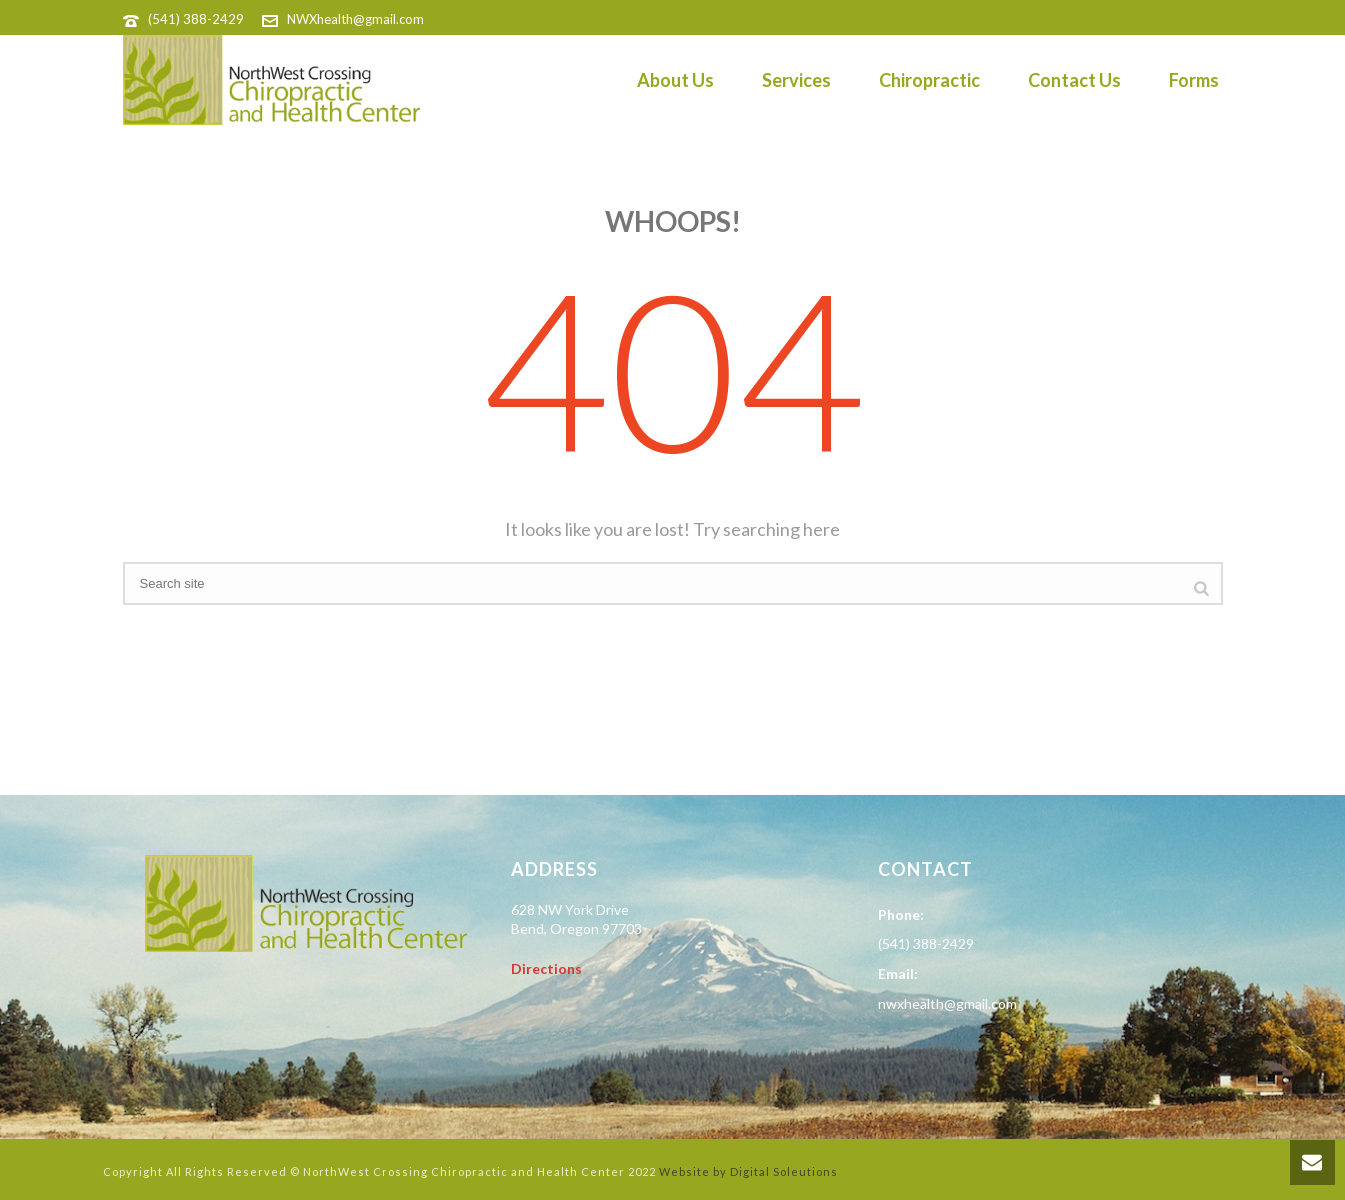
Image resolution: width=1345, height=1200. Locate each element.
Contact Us (1074, 80)
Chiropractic (929, 80)
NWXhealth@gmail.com (355, 19)
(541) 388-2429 (196, 19)
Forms (1194, 80)
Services (796, 80)
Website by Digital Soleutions (748, 1171)
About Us (675, 80)
